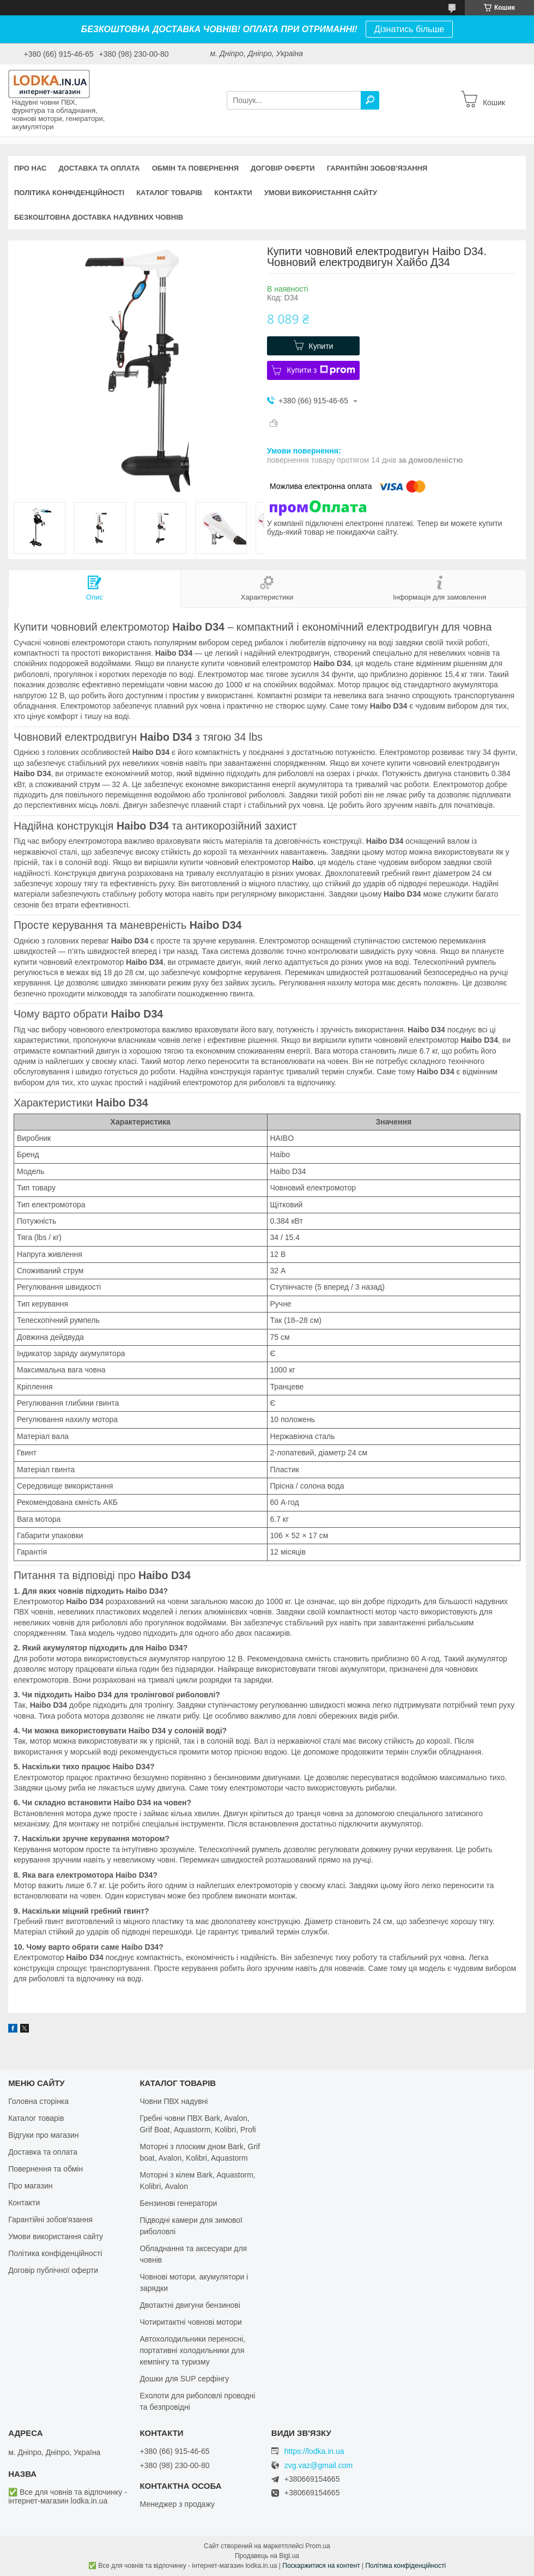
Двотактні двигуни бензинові (189, 2305)
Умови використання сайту (320, 193)
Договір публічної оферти (53, 2270)
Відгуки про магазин (43, 2135)
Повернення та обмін (45, 2168)
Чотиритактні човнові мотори (190, 2322)
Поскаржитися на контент (321, 2565)
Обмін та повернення (195, 168)
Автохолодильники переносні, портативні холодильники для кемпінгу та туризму (192, 2350)
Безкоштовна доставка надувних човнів (98, 217)
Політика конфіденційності (69, 193)
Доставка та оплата (98, 168)
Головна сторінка (38, 2101)
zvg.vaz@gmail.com (318, 2466)
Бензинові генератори (178, 2203)
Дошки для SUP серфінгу (184, 2378)
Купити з (321, 370)
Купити (321, 346)
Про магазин (30, 2185)
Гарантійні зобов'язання (377, 168)
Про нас (30, 168)
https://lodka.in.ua (314, 2451)
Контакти (233, 193)
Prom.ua (318, 2546)
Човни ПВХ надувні (173, 2101)
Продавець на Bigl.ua (267, 2556)
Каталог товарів (169, 193)
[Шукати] (370, 100)
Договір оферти (283, 168)
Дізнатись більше (409, 29)
